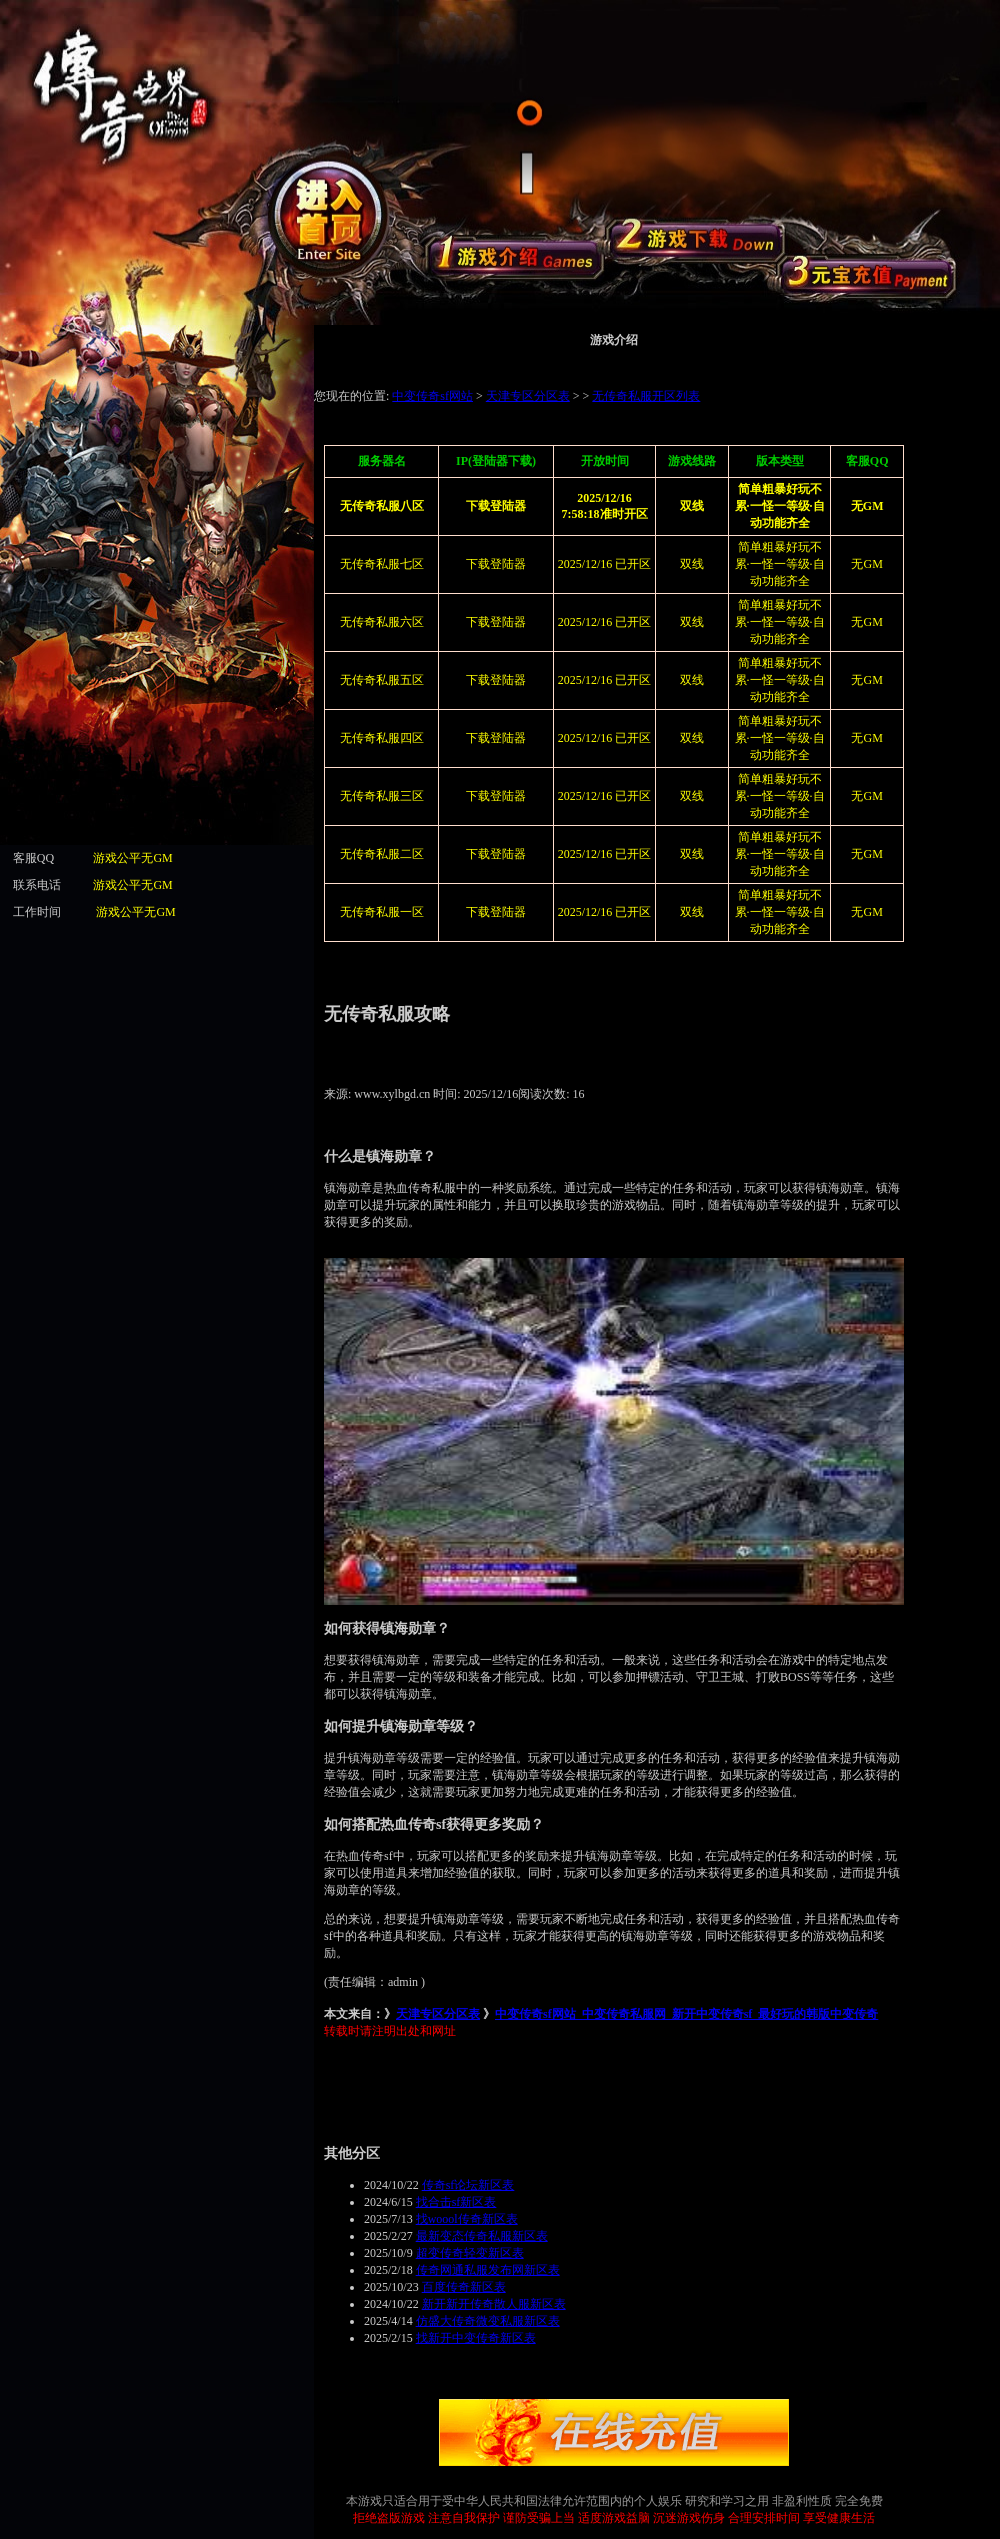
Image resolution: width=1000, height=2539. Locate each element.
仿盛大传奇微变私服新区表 (488, 2321)
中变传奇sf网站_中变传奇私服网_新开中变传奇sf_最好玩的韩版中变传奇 (686, 2014)
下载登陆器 (496, 622)
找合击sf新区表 (456, 2202)
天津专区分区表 (438, 2014)
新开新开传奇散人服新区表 (494, 2304)
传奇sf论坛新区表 (468, 2185)
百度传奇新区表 (464, 2287)
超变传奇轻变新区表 (470, 2253)
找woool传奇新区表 (467, 2219)
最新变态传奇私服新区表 (482, 2236)
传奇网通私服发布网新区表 (488, 2270)
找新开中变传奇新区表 (476, 2338)
